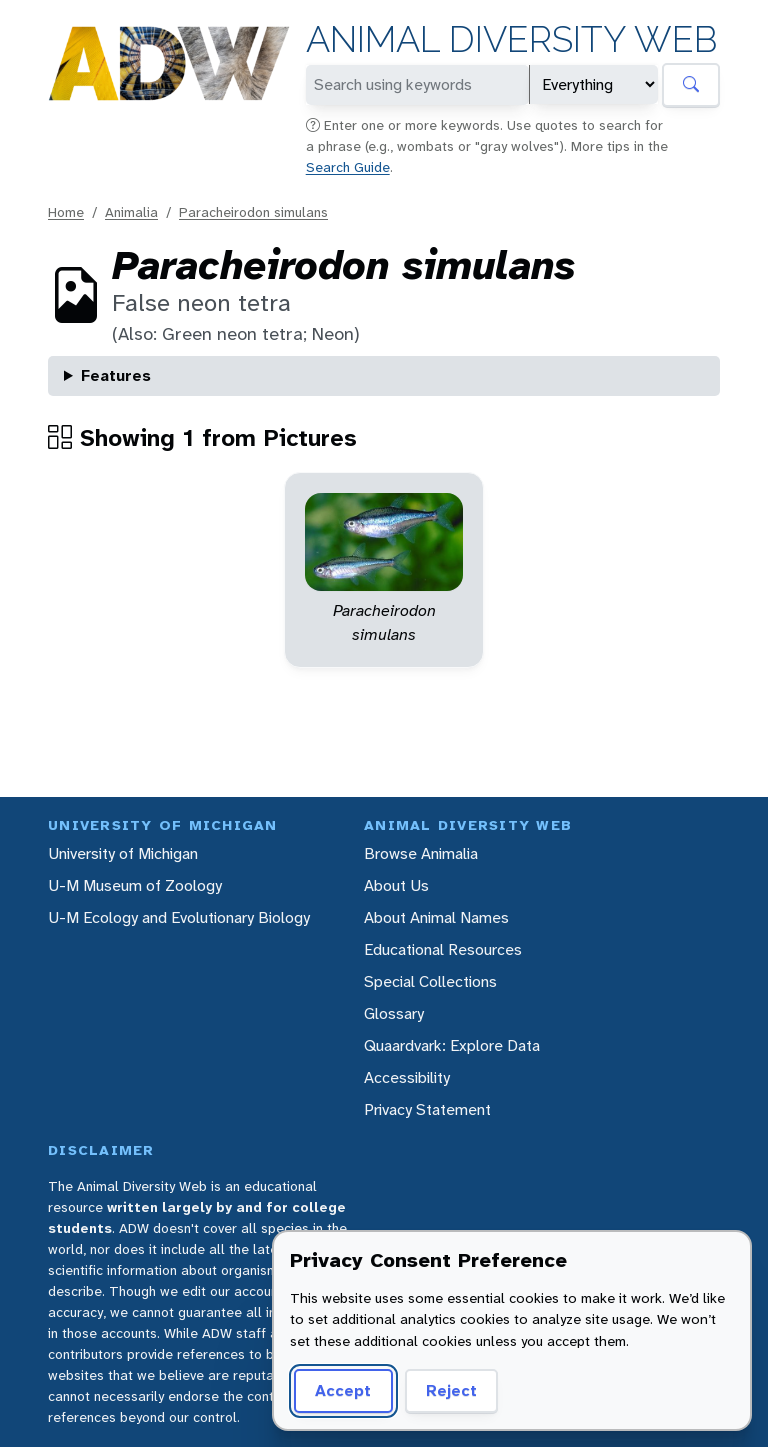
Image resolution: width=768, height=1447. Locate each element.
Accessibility (407, 1077)
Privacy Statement (427, 1109)
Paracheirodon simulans (253, 212)
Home (66, 212)
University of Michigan (123, 853)
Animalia (131, 212)
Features (116, 375)
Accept (343, 1390)
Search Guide (348, 167)
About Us (396, 885)
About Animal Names (436, 917)
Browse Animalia (421, 853)
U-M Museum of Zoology (135, 885)
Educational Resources (443, 949)
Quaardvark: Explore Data (452, 1045)
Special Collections (430, 981)
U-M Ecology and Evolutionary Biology (179, 917)
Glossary (394, 1013)
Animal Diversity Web (511, 39)
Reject (451, 1390)
